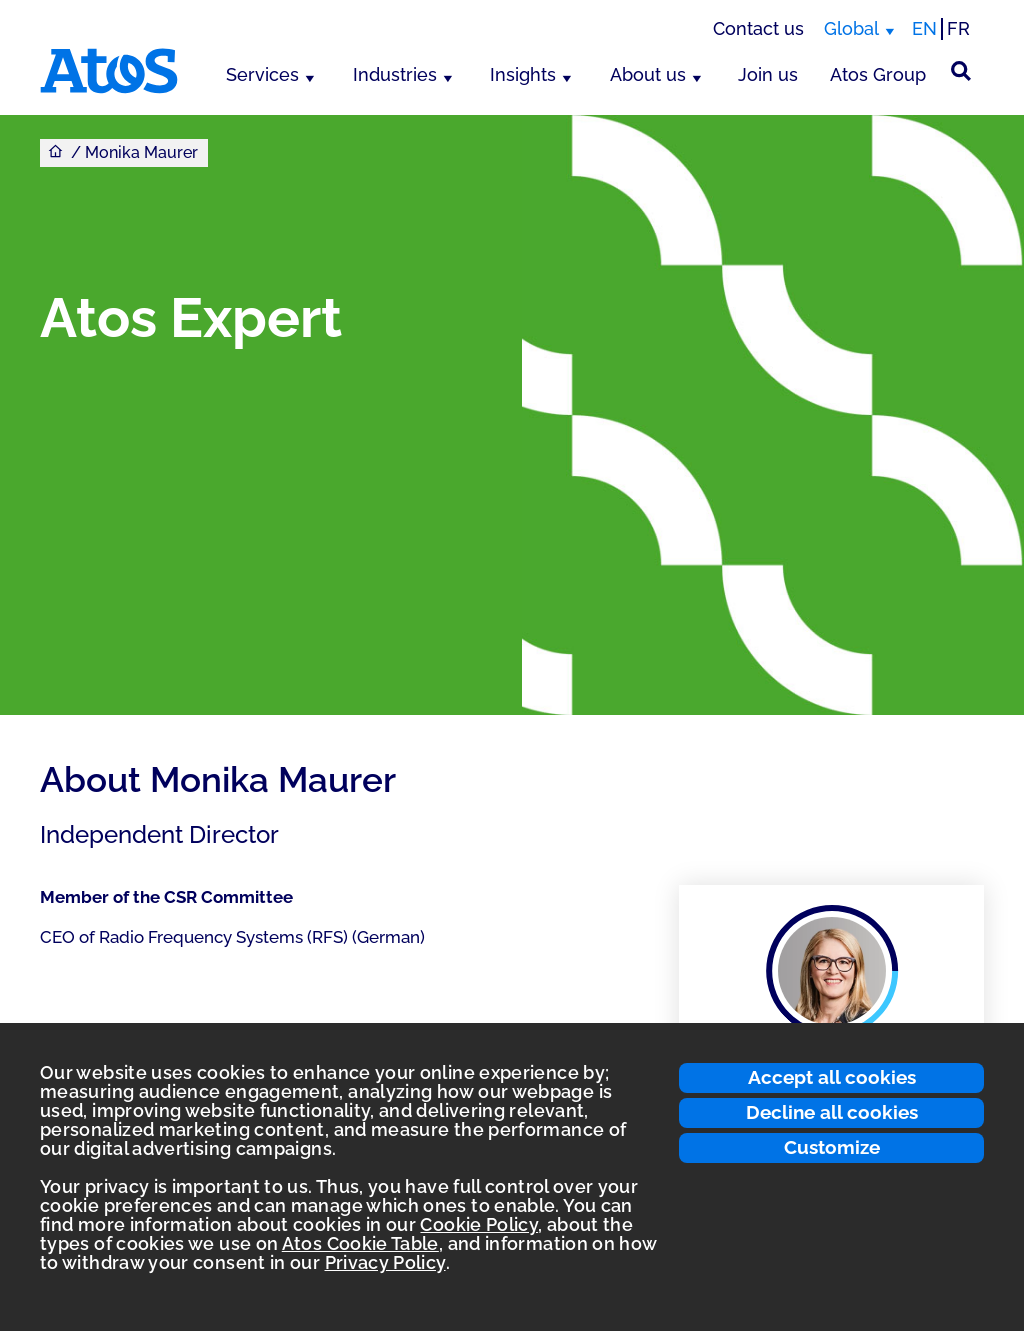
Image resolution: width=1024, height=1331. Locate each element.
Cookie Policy (479, 1224)
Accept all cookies (832, 1077)
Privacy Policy (385, 1262)
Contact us (758, 28)
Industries (395, 74)
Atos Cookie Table (360, 1243)
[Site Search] (961, 71)
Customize (832, 1147)
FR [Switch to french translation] (958, 28)
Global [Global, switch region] (851, 28)
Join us (768, 74)
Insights (523, 74)
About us (648, 74)
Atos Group (878, 74)
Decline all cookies (832, 1112)
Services (262, 74)
